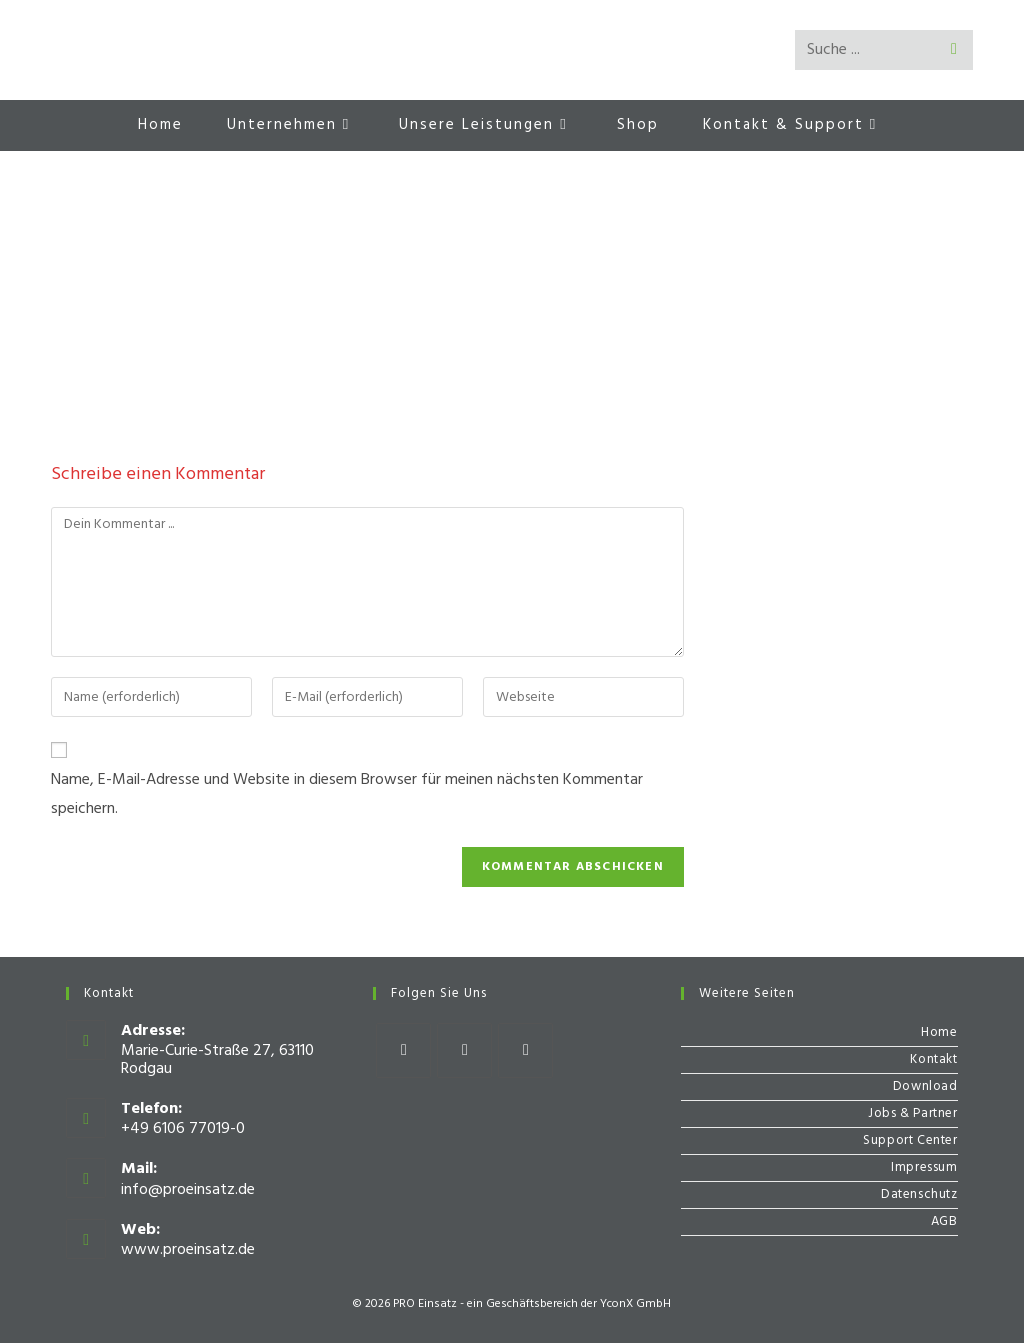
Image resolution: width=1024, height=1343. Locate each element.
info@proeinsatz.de (188, 1190)
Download (925, 1086)
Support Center (910, 1140)
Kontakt (933, 1059)
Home (939, 1032)
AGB (944, 1221)
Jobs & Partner (912, 1113)
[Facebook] (403, 1050)
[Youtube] (525, 1050)
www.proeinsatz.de (188, 1250)
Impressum (924, 1167)
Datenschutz (919, 1194)
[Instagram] (464, 1050)
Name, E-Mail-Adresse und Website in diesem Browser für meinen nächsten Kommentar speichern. (347, 794)
